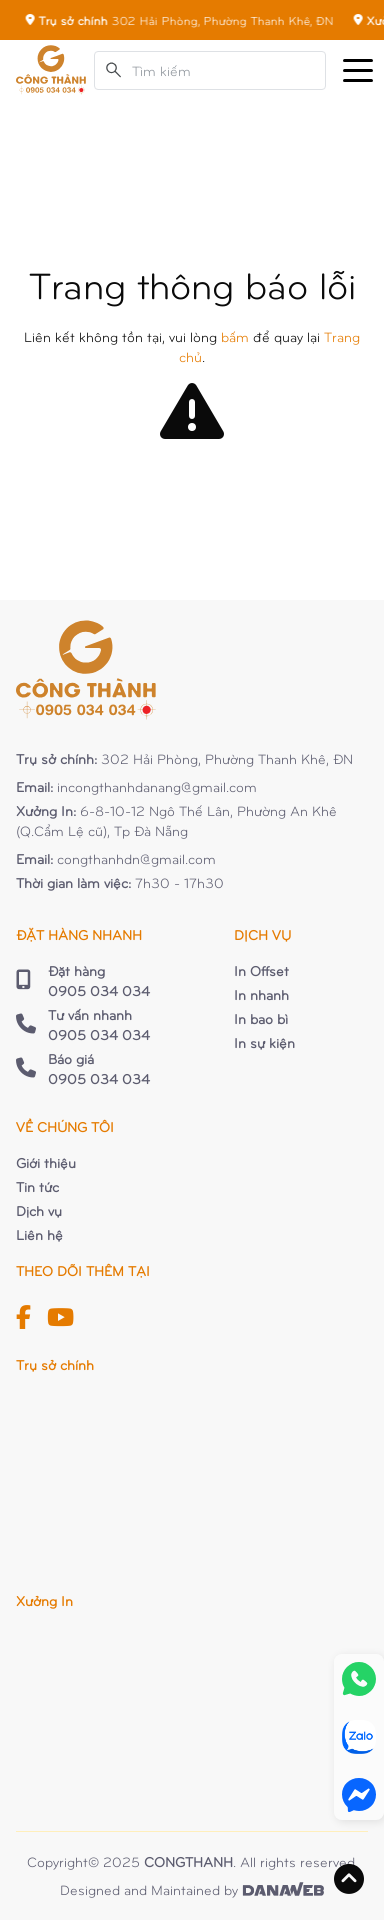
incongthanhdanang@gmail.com (157, 786)
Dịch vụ (39, 1210)
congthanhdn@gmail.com (136, 858)
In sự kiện (264, 1042)
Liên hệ (39, 1234)
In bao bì (261, 1018)
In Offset (261, 970)
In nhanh (261, 994)
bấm (235, 336)
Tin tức (37, 1186)
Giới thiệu (46, 1162)
